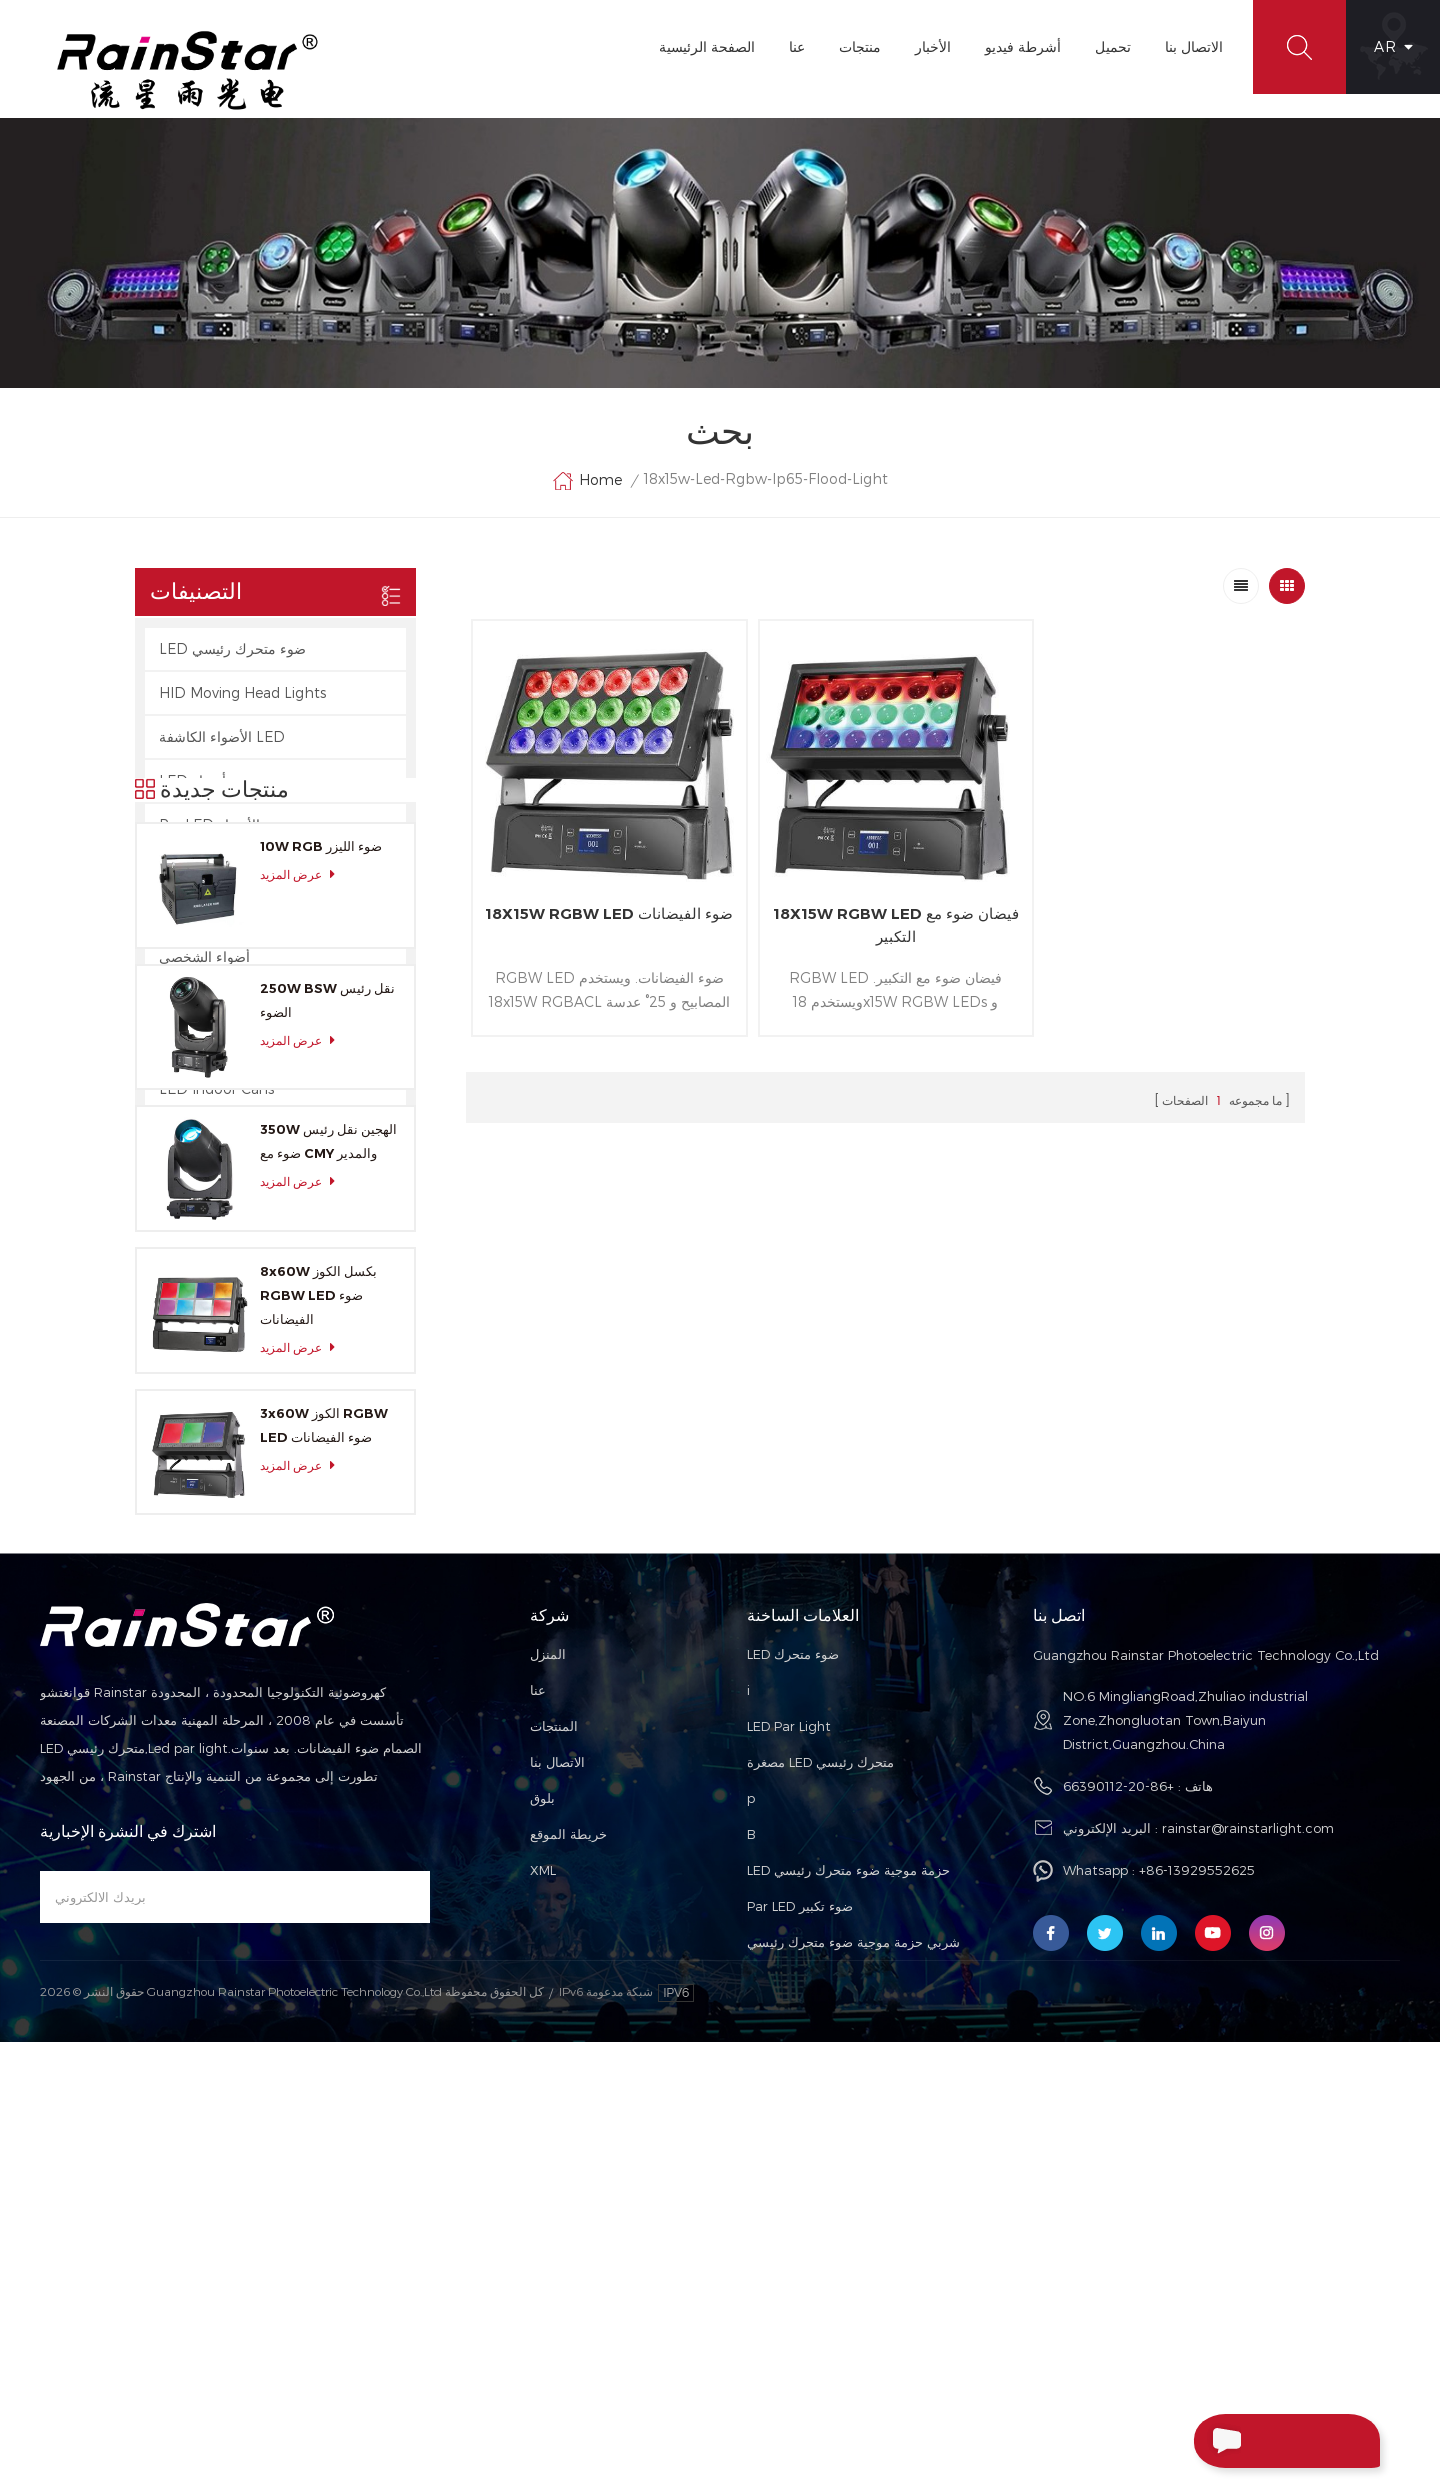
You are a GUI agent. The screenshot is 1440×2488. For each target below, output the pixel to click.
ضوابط (179, 1001)
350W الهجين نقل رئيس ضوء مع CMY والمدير (328, 1516)
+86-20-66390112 (1118, 2189)
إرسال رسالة (1247, 2441)
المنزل (548, 2057)
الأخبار (932, 46)
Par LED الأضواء (209, 825)
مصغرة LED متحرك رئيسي (820, 2165)
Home (587, 482)
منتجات (859, 46)
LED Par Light (789, 2129)
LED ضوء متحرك (793, 2057)
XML (543, 2273)
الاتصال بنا (1193, 46)
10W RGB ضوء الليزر (321, 1221)
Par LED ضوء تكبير (800, 2309)
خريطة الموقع (568, 2237)
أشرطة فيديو (1022, 46)
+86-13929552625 (1197, 2273)
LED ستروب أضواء (216, 781)
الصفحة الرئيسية (706, 46)
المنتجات (554, 2129)
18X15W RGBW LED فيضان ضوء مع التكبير (885, 920)
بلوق (542, 2201)
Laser (176, 1045)
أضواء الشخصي (204, 957)
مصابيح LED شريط (216, 869)
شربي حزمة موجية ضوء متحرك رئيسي (853, 2345)
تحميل (1112, 46)
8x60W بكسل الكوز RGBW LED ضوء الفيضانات (318, 1670)
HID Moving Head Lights (242, 693)
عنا (796, 46)
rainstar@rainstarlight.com (1248, 2231)
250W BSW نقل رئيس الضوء (327, 1375)
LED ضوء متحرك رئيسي (232, 649)
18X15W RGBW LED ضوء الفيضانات (605, 920)
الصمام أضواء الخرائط (223, 913)
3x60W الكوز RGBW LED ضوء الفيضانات (324, 1800)
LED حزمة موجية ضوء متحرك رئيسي (848, 2273)
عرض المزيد (303, 1249)
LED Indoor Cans (216, 1089)
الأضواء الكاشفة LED (222, 737)
